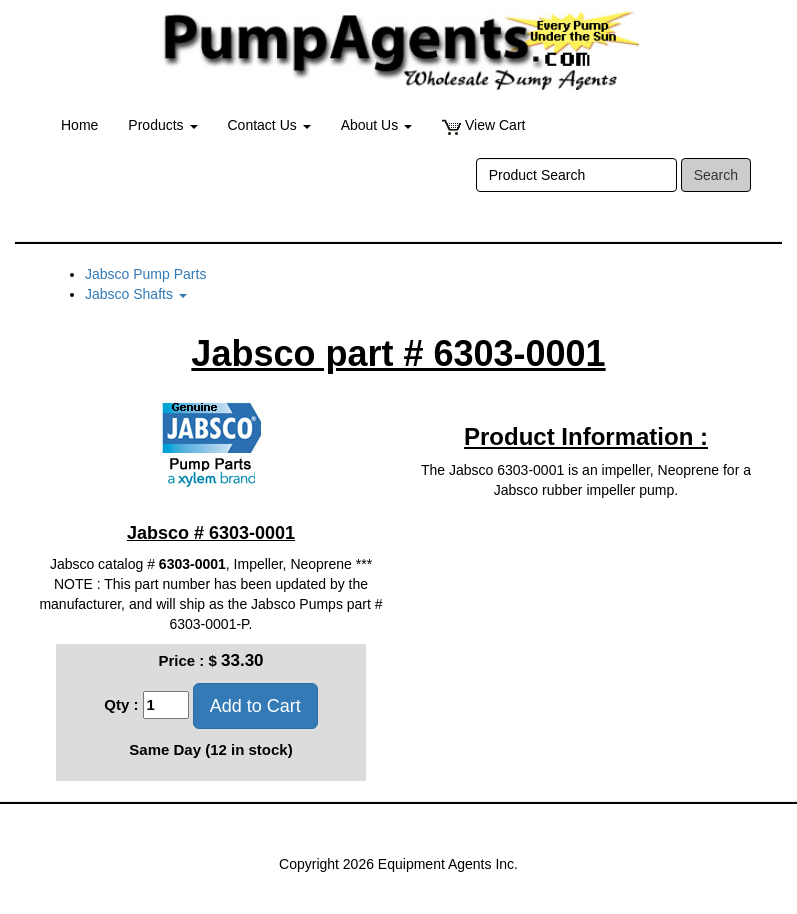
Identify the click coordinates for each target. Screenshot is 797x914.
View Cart (483, 125)
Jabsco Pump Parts (145, 274)
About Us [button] (376, 125)
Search (716, 175)
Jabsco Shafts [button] (136, 294)
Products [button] (162, 125)
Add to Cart (255, 706)
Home (79, 125)
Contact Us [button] (269, 125)
